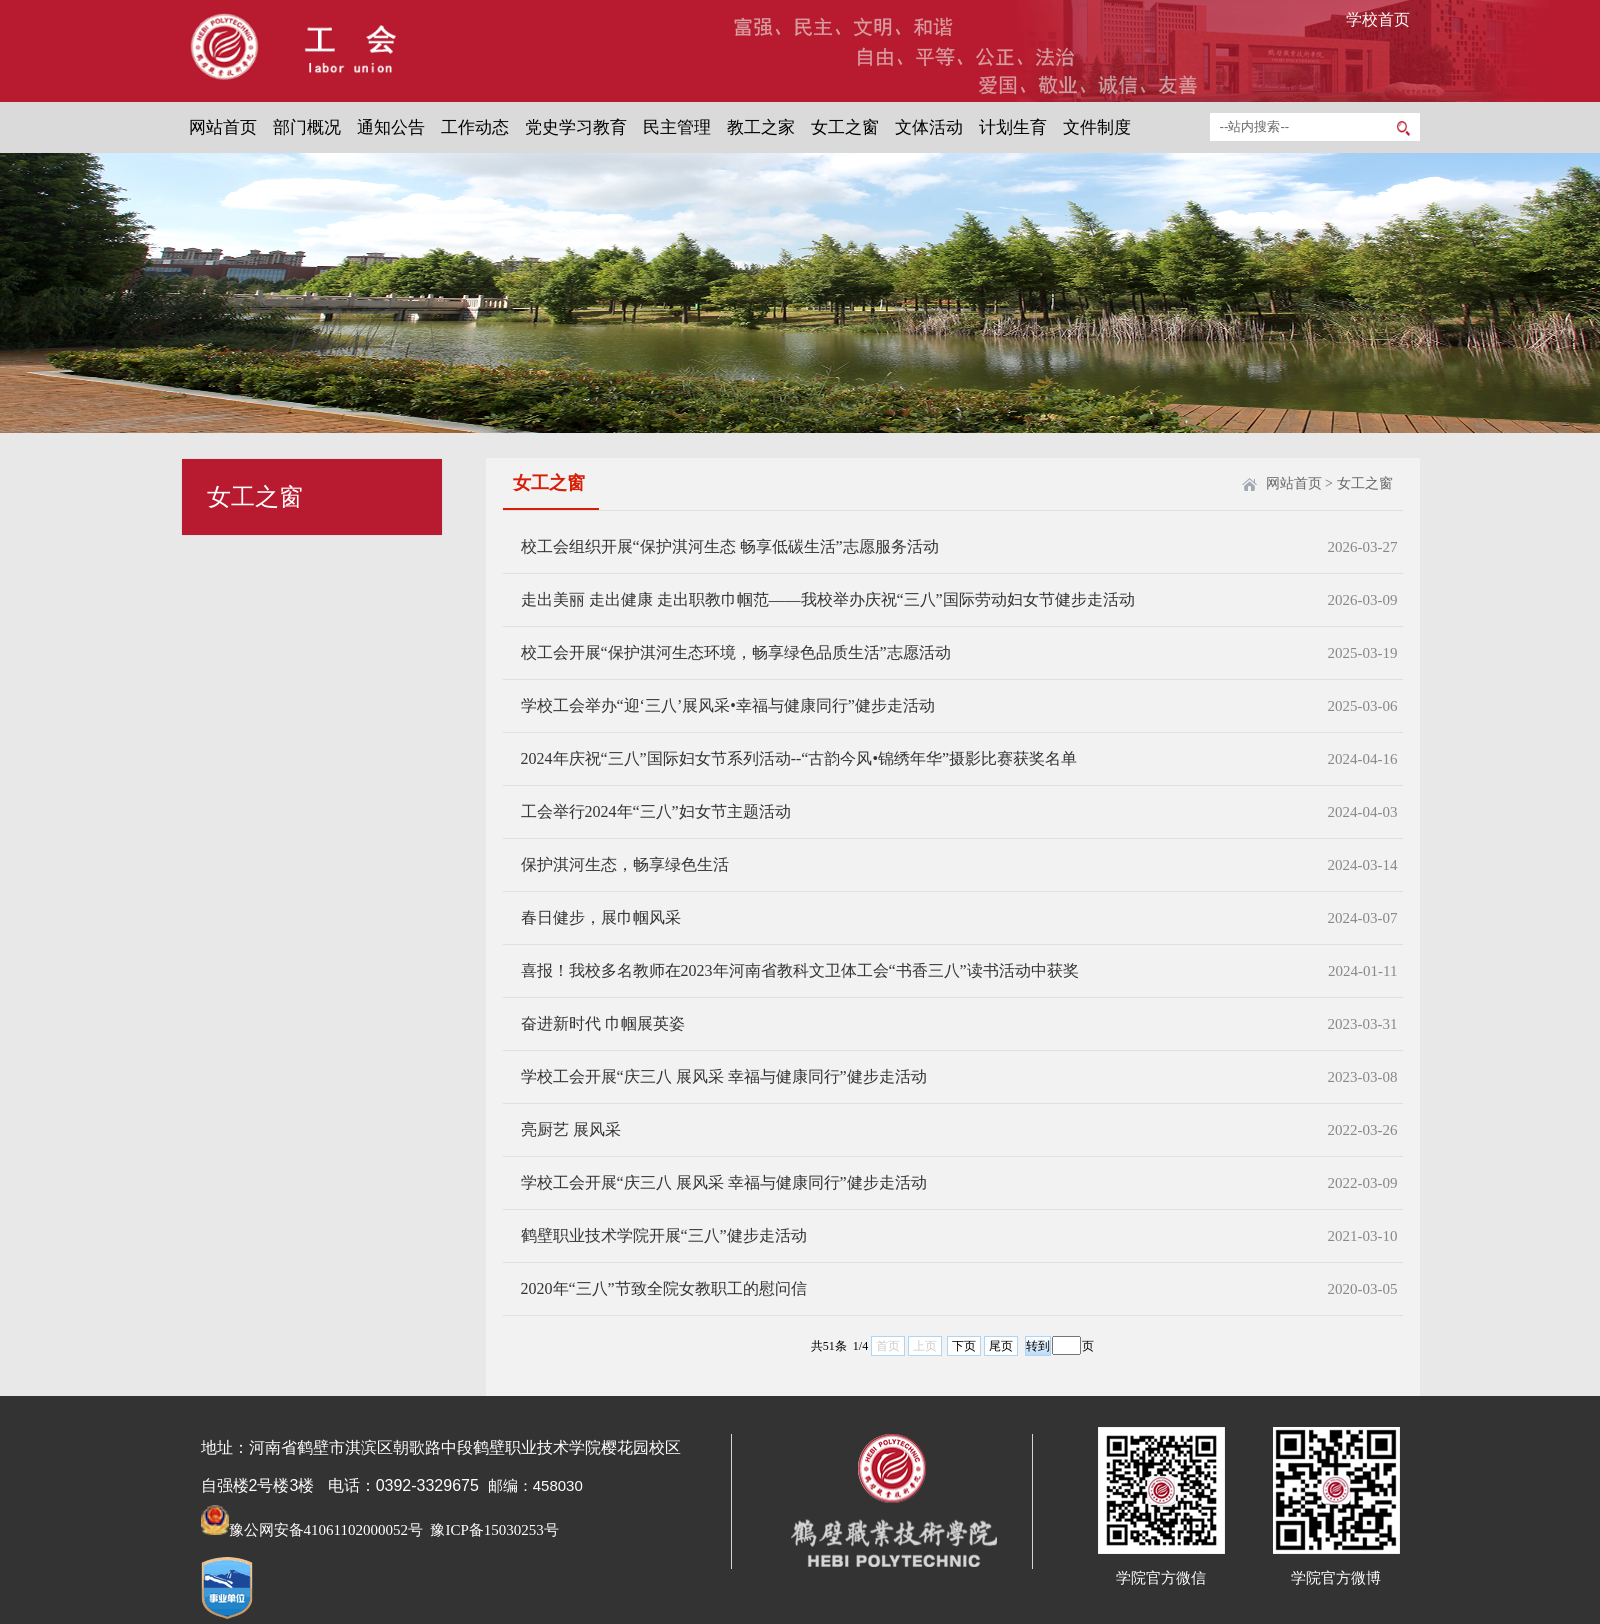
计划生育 (1013, 127)
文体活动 (929, 127)
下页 (964, 1346)
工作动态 (475, 127)
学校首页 (1378, 19)
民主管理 (677, 127)
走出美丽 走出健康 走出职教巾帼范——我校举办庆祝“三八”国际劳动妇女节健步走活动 (828, 599)
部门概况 (307, 127)
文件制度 (1097, 127)
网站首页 (223, 127)
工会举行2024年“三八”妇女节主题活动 (656, 811)
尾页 (1001, 1346)
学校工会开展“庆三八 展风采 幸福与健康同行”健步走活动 (724, 1076)
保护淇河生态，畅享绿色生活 (625, 864)
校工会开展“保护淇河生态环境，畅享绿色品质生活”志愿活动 (736, 652)
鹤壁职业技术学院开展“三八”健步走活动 (664, 1235)
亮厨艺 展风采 (571, 1129)
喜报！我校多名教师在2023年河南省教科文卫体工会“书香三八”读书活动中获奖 (800, 970)
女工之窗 (845, 127)
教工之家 (761, 127)
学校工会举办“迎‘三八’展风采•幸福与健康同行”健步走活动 (728, 705)
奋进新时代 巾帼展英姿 (603, 1023)
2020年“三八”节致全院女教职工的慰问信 (664, 1288)
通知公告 (391, 127)
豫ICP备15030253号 (493, 1530)
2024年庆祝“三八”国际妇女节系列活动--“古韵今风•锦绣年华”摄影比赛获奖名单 (799, 758)
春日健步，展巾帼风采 (601, 917)
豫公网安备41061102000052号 (312, 1530)
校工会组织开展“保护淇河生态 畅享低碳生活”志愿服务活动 (730, 546)
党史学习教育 (576, 127)
